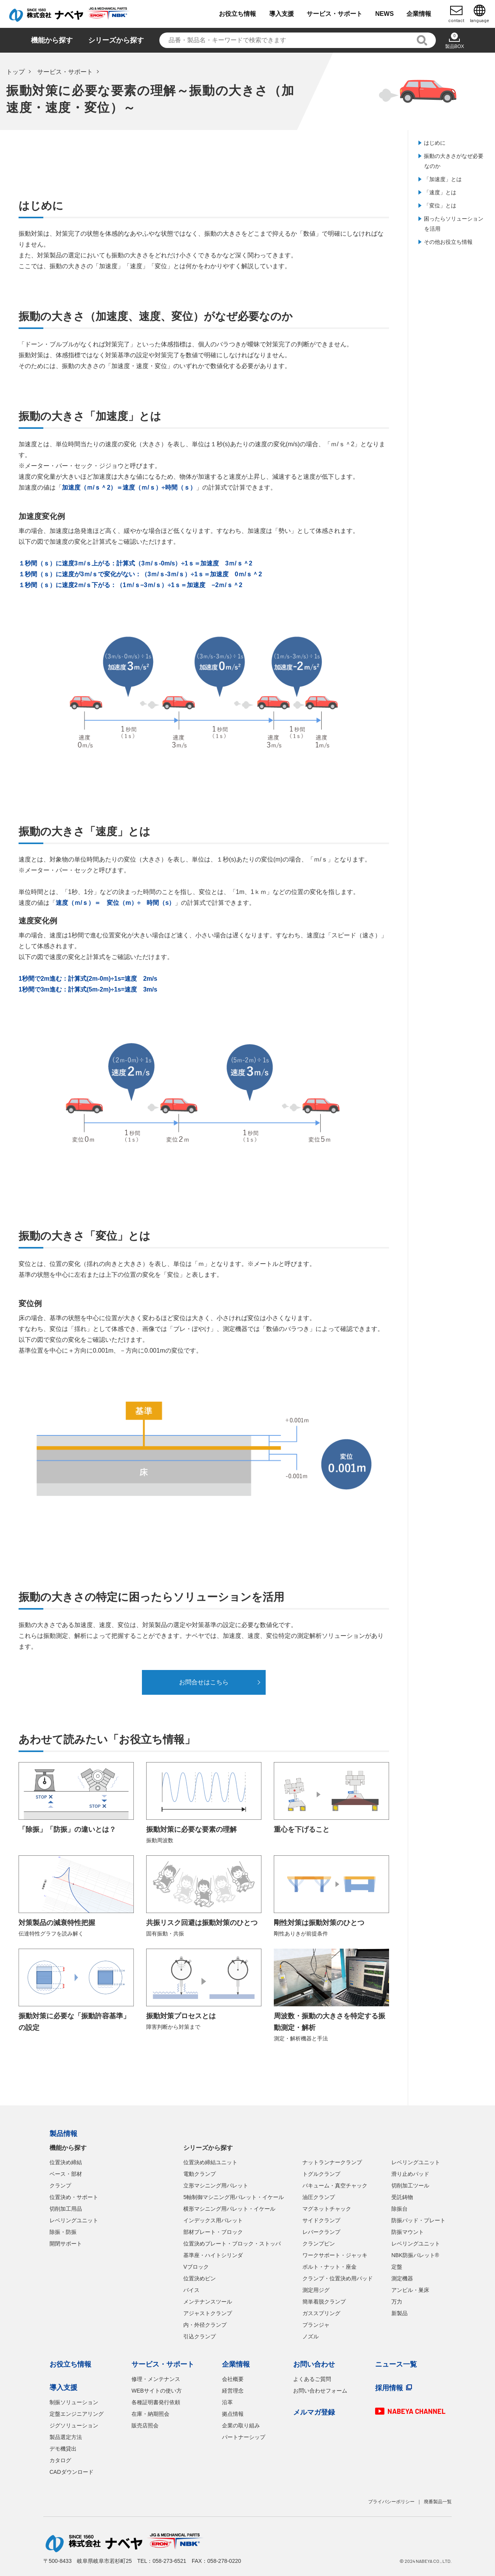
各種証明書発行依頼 (155, 2402)
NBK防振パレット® (415, 2255)
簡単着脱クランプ (324, 2302)
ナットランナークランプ (332, 2162)
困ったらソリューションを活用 (453, 224)
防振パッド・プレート (418, 2220)
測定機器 (402, 2278)
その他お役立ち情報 (448, 242)
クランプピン (318, 2243)
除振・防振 (63, 2232)
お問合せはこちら (204, 1682)
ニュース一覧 (396, 2364)
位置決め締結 (66, 2162)
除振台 (399, 2209)
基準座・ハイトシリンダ (213, 2255)
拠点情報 (233, 2414)
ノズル (310, 2336)
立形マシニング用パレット (215, 2185)
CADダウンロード (72, 2472)
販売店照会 (145, 2425)
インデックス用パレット (213, 2220)
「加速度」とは (443, 179)
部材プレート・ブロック (213, 2232)
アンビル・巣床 (410, 2290)
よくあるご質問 (312, 2379)
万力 (396, 2302)
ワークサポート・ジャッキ (334, 2255)
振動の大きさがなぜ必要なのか (453, 161)
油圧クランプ (318, 2197)
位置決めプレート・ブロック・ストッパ (232, 2243)
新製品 (399, 2313)
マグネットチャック (326, 2209)
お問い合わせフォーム (320, 2391)
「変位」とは (440, 205)
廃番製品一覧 (438, 2501)
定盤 (396, 2267)
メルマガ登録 (314, 2412)
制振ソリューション (74, 2402)
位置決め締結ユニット (210, 2162)
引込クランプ (199, 2336)
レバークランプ (321, 2232)
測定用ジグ (315, 2290)
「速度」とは (440, 192)
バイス (191, 2290)
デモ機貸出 (63, 2449)
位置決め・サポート (74, 2197)
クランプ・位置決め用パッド (337, 2278)
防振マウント (407, 2232)
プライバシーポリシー (391, 2501)
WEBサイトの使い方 (156, 2391)
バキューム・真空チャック (334, 2185)
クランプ (60, 2185)
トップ (15, 72)
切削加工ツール (410, 2185)
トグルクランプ (321, 2174)
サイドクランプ (321, 2220)
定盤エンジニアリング (77, 2414)
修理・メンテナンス (155, 2379)
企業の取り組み (241, 2425)
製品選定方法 (66, 2437)
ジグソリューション (74, 2425)
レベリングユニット (74, 2220)
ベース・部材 (66, 2174)
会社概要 (233, 2379)
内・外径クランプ (205, 2325)
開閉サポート (66, 2243)
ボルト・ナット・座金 (329, 2267)
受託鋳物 (402, 2197)
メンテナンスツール (207, 2302)
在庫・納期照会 (150, 2414)
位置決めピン (199, 2278)
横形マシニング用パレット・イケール (229, 2209)
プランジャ (315, 2325)
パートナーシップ (243, 2437)
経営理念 (233, 2391)
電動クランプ (199, 2174)
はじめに (435, 143)
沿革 (227, 2402)
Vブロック (195, 2267)
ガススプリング (321, 2313)
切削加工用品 (66, 2209)
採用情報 (389, 2388)
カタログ (60, 2460)
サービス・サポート (65, 72)
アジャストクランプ (207, 2313)
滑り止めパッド (410, 2174)
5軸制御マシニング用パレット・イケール (233, 2197)
